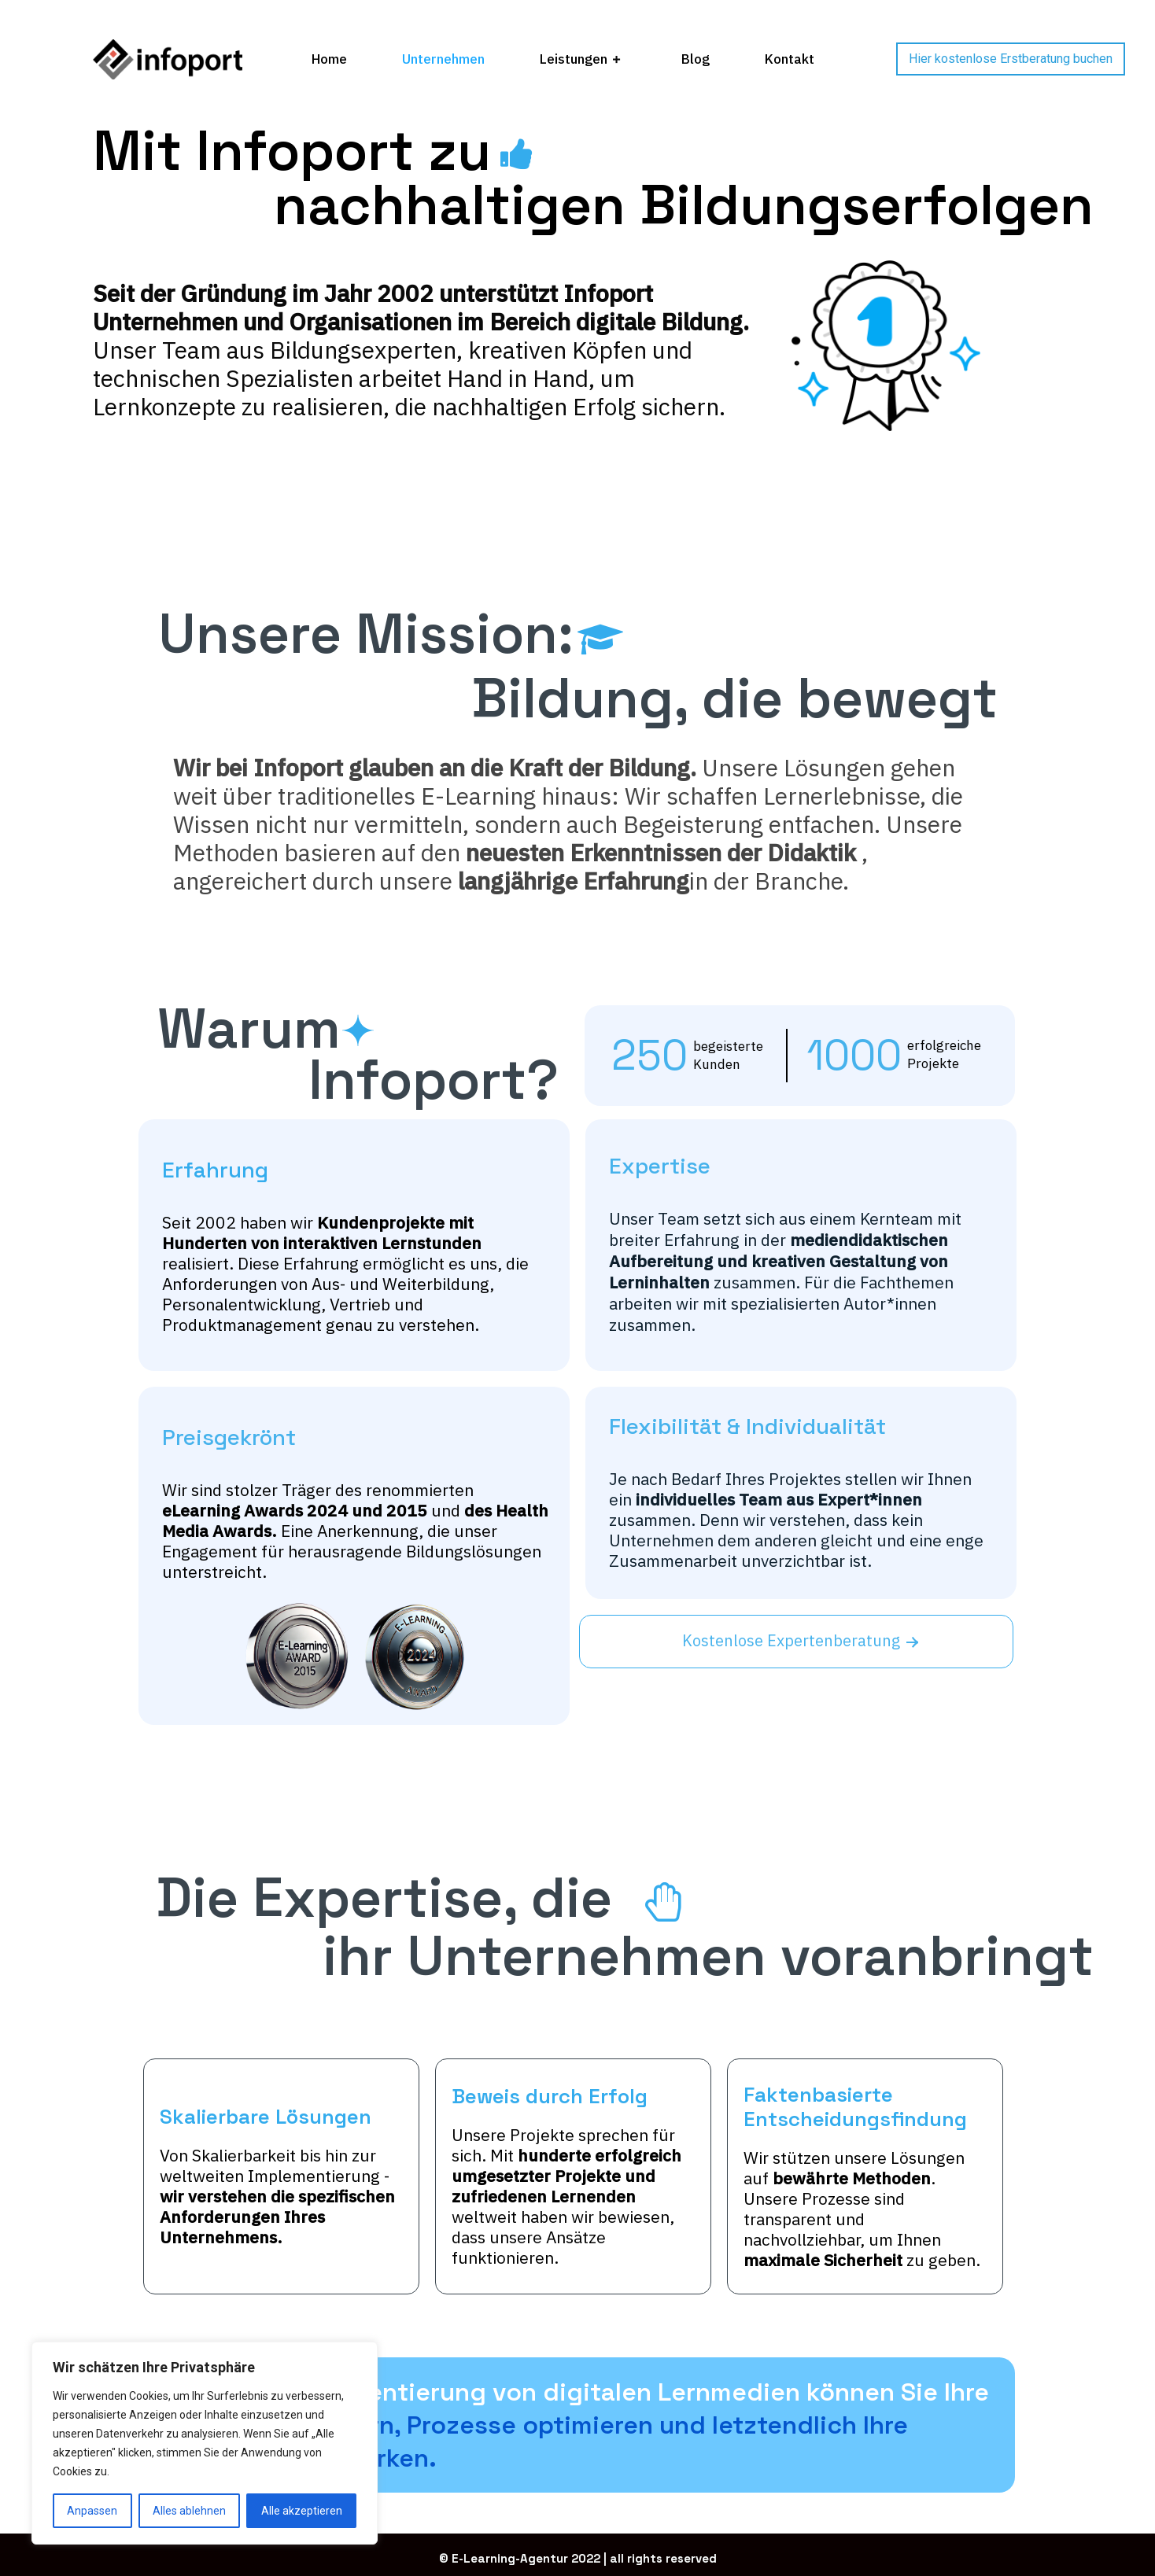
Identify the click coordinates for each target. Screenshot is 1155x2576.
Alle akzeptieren (301, 2510)
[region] (204, 2443)
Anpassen (92, 2510)
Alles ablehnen (189, 2510)
